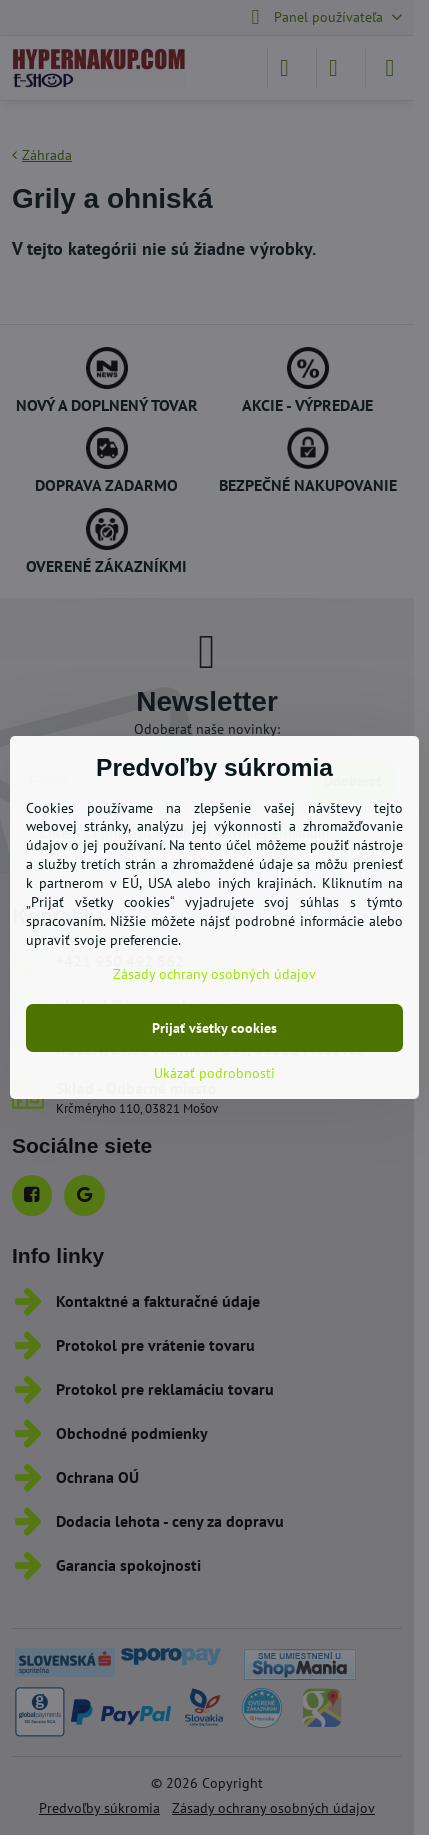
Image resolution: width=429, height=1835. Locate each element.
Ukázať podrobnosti (214, 1073)
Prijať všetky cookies (214, 1028)
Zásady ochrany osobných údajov (214, 974)
